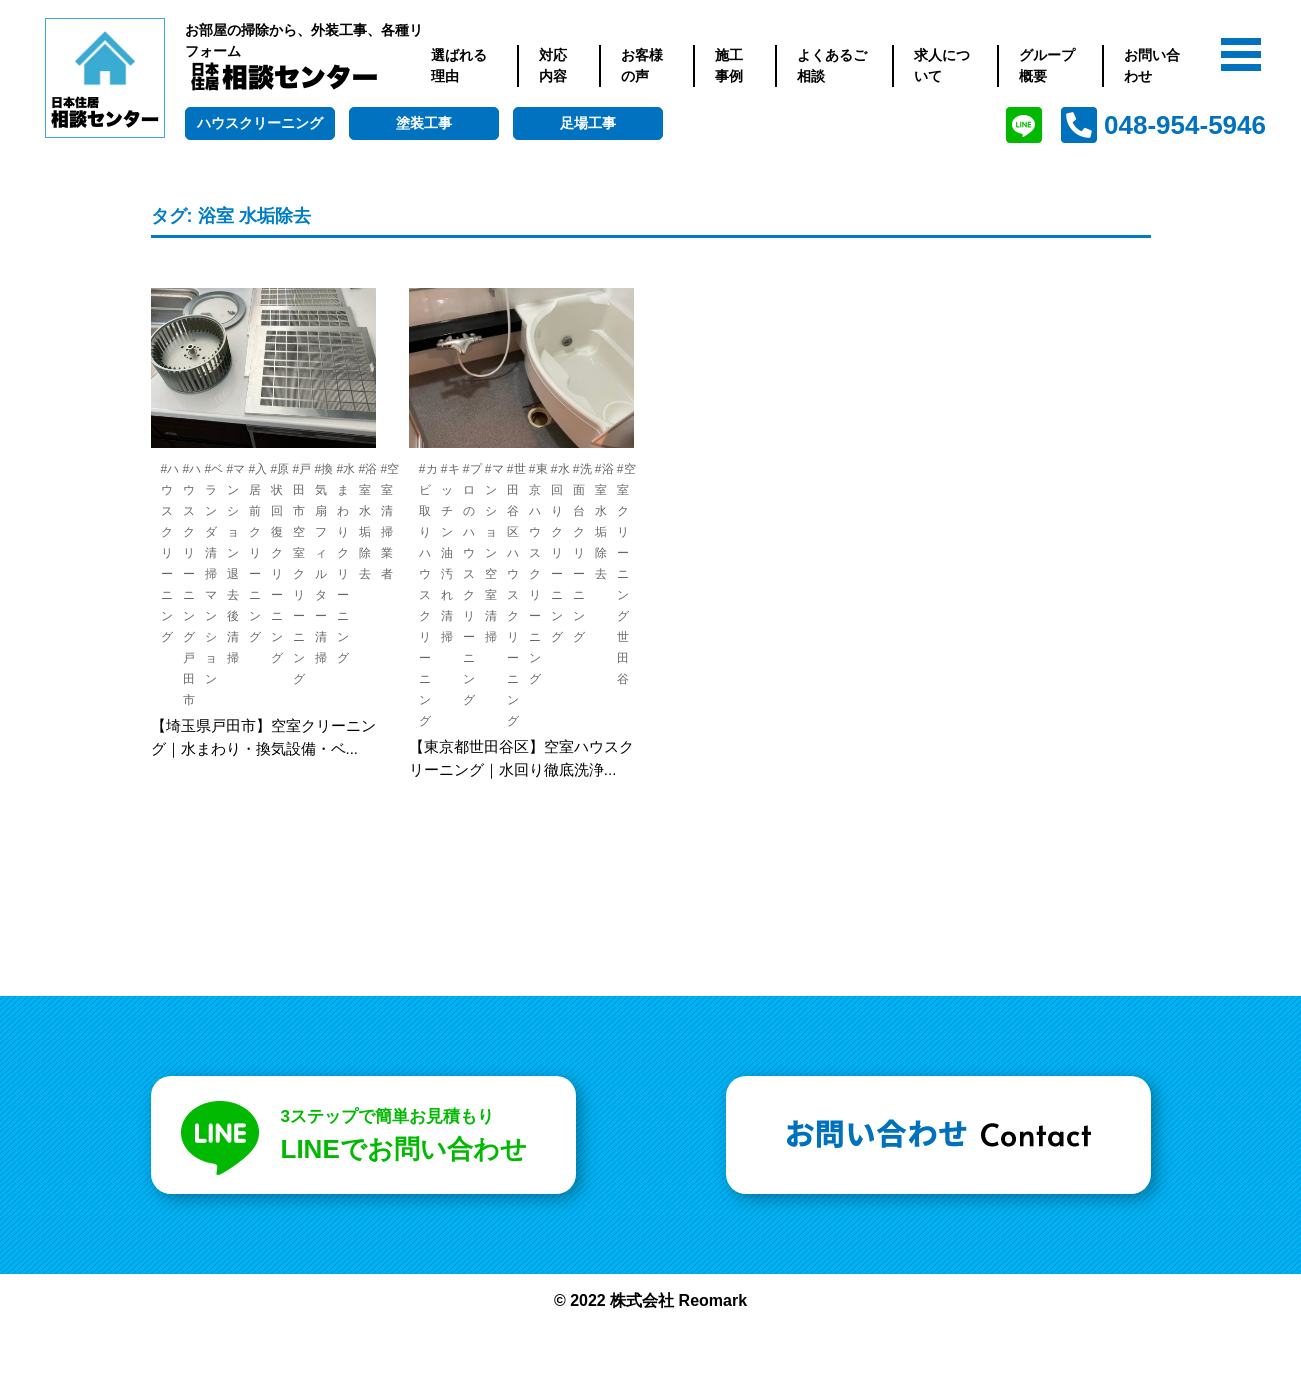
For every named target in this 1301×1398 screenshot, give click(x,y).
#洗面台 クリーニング (582, 553)
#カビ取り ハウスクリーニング (428, 595)
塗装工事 (424, 123)
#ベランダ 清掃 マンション (214, 574)
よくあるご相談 (832, 65)
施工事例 (729, 65)
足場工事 (588, 123)
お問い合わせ (1152, 65)
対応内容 (553, 65)
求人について (942, 65)
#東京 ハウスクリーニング (538, 574)
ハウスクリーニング (260, 123)
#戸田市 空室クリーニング (302, 574)
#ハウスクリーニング (170, 553)
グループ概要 (1047, 65)
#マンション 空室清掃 (494, 553)
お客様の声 (642, 65)
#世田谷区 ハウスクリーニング (516, 595)
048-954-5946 (1185, 125)
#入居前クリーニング (258, 553)
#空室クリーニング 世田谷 (626, 574)
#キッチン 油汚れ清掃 (450, 553)
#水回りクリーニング (560, 553)
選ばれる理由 (459, 65)
